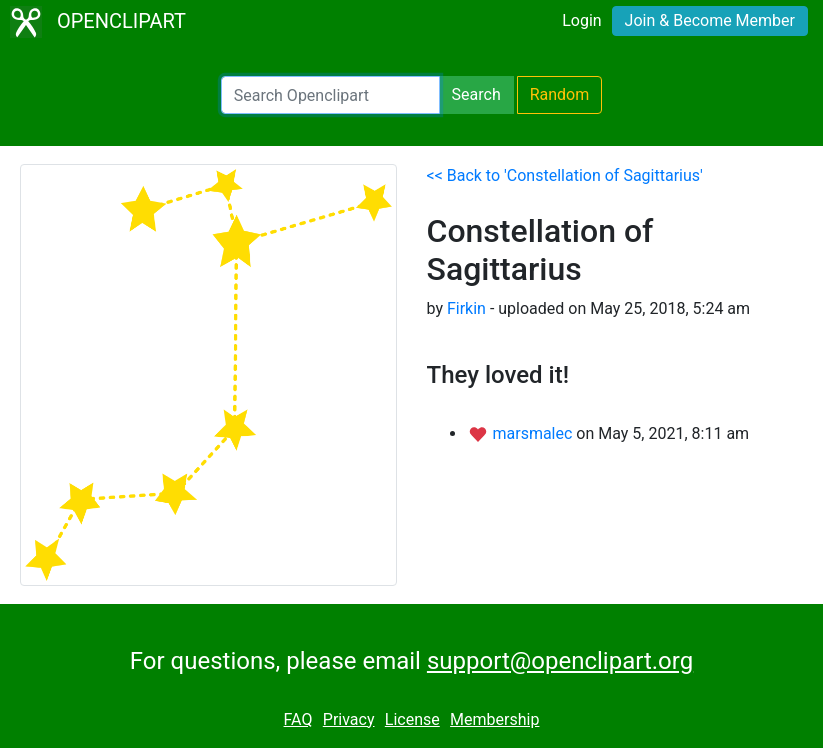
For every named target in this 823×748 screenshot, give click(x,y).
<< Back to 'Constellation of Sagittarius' (565, 175)
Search (476, 94)
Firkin (466, 308)
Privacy (349, 719)
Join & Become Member (710, 20)
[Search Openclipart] (330, 95)
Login (581, 20)
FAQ (298, 719)
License (412, 719)
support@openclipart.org (560, 661)
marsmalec (534, 433)
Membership (494, 719)
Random (560, 94)
